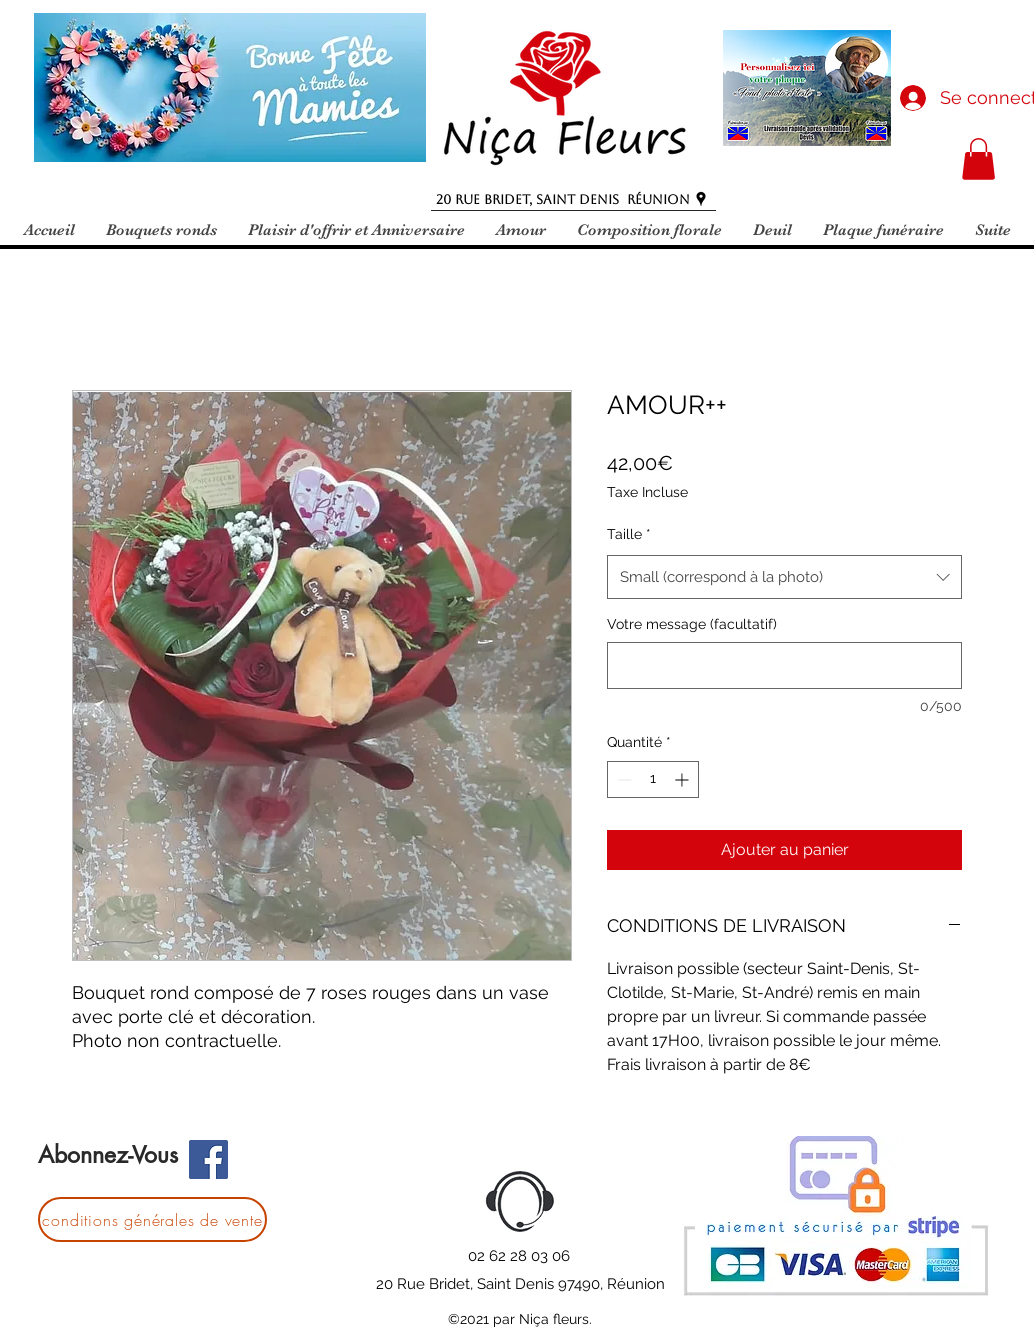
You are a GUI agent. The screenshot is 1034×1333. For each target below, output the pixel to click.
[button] (978, 159)
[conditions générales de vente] (152, 1219)
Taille (629, 534)
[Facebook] (208, 1159)
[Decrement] (622, 779)
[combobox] (784, 577)
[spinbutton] (653, 779)
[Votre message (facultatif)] (784, 665)
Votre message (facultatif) (692, 624)
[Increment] (683, 779)
